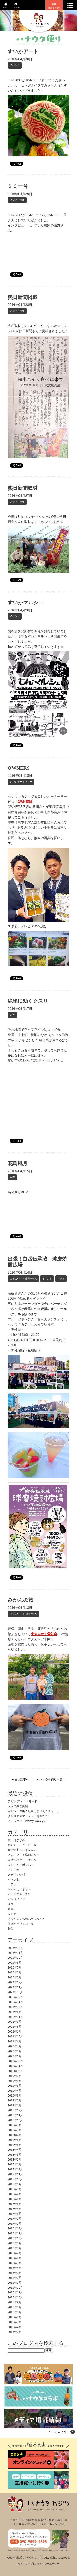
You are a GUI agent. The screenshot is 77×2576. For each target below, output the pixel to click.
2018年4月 (15, 2149)
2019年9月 (15, 2075)
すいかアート (23, 51)
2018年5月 (15, 2144)
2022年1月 (15, 2031)
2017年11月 (15, 2174)
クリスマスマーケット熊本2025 (28, 1816)
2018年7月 (15, 2135)
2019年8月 (15, 2080)
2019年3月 (15, 2095)
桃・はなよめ (16, 1840)
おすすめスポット (19, 1889)
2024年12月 (15, 1982)
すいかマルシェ (26, 602)
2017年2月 (15, 2218)
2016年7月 (15, 2253)
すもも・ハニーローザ (22, 1845)
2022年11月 (15, 2016)
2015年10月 (15, 2297)
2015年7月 (15, 2312)
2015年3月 (15, 2331)
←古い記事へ (20, 1779)
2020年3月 (15, 2051)
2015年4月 (15, 2327)
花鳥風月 (18, 1163)
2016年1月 (15, 2282)
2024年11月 (15, 1987)
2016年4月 (15, 2267)
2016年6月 (15, 2258)
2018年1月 (15, 2164)
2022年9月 (15, 2021)
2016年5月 (15, 2263)
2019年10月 (15, 2071)
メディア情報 (17, 200)
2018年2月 (15, 2159)
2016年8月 (15, 2248)
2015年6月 (15, 2317)
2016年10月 (15, 2238)
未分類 (12, 1914)
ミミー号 (18, 186)
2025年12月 (15, 1947)
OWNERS (19, 768)
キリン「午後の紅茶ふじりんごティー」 (34, 1811)
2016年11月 (15, 2233)
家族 (12, 1014)
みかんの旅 (20, 1600)
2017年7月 (15, 2194)
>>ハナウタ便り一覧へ (50, 1779)
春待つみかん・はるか (22, 1859)
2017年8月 (15, 2189)
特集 (11, 1928)
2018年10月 (15, 2120)
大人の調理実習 (18, 1806)
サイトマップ (25, 2563)
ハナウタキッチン (19, 1894)
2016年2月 (15, 2277)
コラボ (61, 1278)
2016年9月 (15, 2243)
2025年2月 (15, 1977)
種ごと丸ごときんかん (22, 1850)
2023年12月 (15, 1997)
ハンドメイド (16, 1899)
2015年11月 (15, 2292)
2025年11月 (15, 1952)
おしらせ (13, 1869)
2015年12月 (15, 2287)
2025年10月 (15, 1957)
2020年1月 (15, 2056)
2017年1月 (15, 2223)
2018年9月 (15, 2125)
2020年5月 (15, 2046)
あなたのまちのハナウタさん (26, 1919)
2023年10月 (15, 2007)
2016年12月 (15, 2228)
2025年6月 (15, 1972)
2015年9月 (15, 2302)
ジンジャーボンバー (21, 781)
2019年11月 (15, 2066)
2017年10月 (15, 2179)
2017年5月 (15, 2203)
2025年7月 (15, 1967)
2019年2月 (15, 2100)
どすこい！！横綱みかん (23, 1278)
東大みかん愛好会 (44, 1634)
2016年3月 (15, 2272)
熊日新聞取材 (22, 488)
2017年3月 (15, 2213)
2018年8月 (15, 2130)
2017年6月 (15, 2199)
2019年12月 (15, 2061)
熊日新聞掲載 (22, 297)
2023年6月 (15, 2011)
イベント (15, 65)
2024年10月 (15, 1992)
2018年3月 (15, 2154)
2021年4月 (15, 2041)
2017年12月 (15, 2169)
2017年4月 (15, 2208)
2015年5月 (15, 2322)
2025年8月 (15, 1962)
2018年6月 (15, 2139)
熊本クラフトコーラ (21, 1923)
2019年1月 (15, 2105)
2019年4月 (15, 2090)
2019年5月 (15, 2085)
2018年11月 (15, 2115)
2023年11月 (15, 2002)
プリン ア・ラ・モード (22, 1801)
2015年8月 (15, 2307)
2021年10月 (15, 2036)
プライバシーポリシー (46, 2563)
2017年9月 (15, 2184)
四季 (12, 1177)
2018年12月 (15, 2110)
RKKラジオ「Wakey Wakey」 (27, 1821)
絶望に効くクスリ (28, 1001)
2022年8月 (15, 2026)
